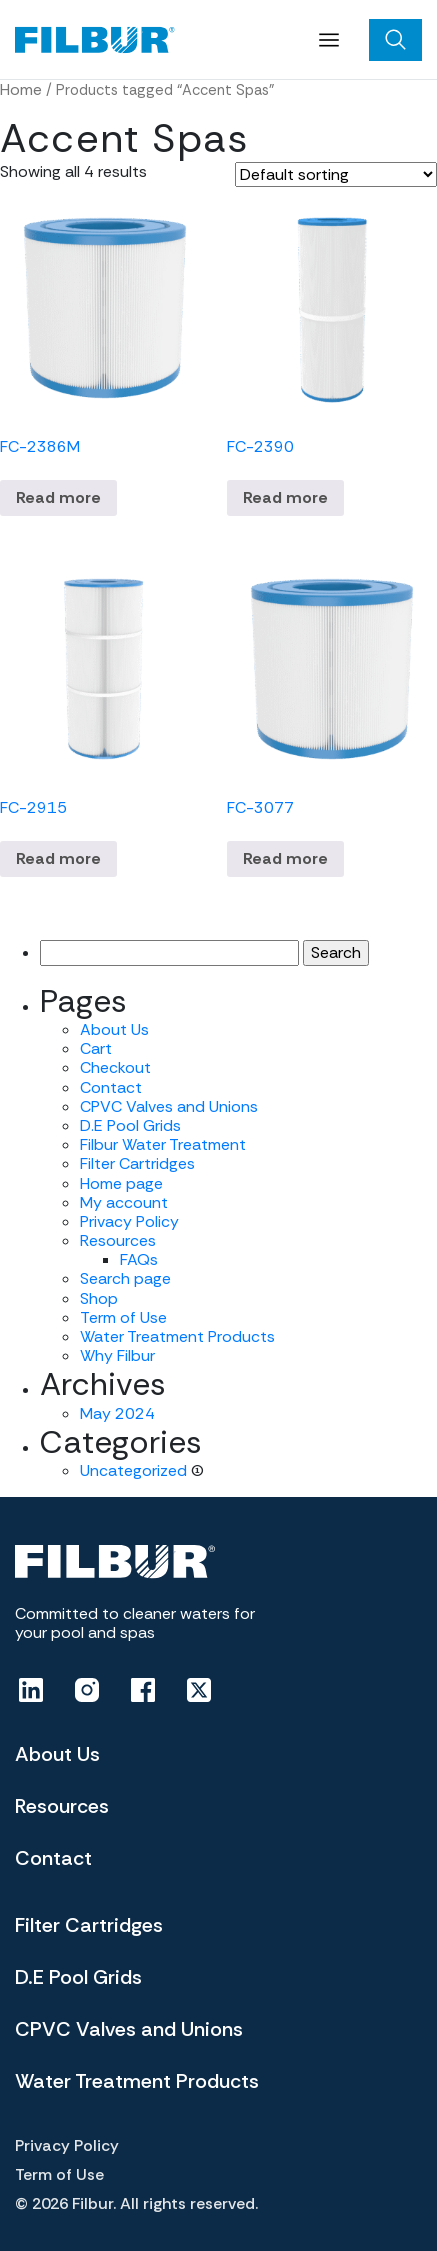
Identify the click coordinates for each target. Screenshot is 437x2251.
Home (21, 89)
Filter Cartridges (137, 1163)
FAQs (139, 1259)
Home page (121, 1183)
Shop (99, 1298)
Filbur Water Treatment (163, 1144)
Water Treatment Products (177, 1336)
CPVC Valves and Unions (169, 1106)
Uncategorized (133, 1470)
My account (124, 1202)
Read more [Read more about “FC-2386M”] (58, 497)
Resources (118, 1240)
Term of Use (123, 1317)
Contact (111, 1087)
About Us (114, 1029)
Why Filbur (117, 1355)
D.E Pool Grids (130, 1125)
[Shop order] (336, 174)
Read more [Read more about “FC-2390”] (285, 497)
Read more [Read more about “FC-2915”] (58, 858)
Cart (96, 1048)
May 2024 (117, 1413)
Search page (125, 1278)
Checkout (115, 1067)
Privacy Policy (129, 1221)
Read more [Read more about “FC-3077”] (285, 858)
